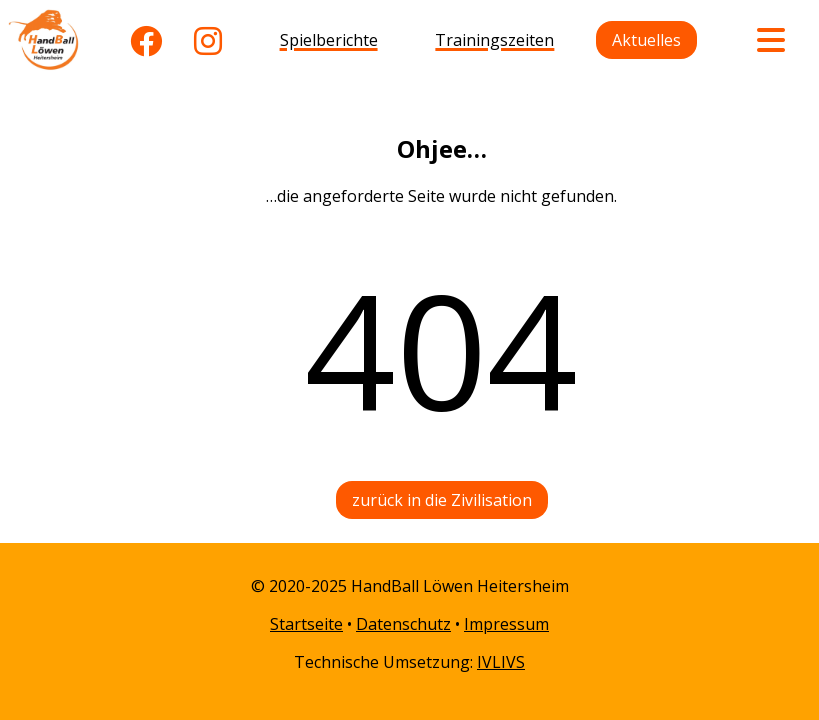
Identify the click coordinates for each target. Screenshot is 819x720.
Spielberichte (329, 40)
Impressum (506, 624)
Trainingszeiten (494, 40)
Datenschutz (403, 624)
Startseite (306, 624)
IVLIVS (501, 662)
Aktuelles (646, 40)
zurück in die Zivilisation (442, 500)
